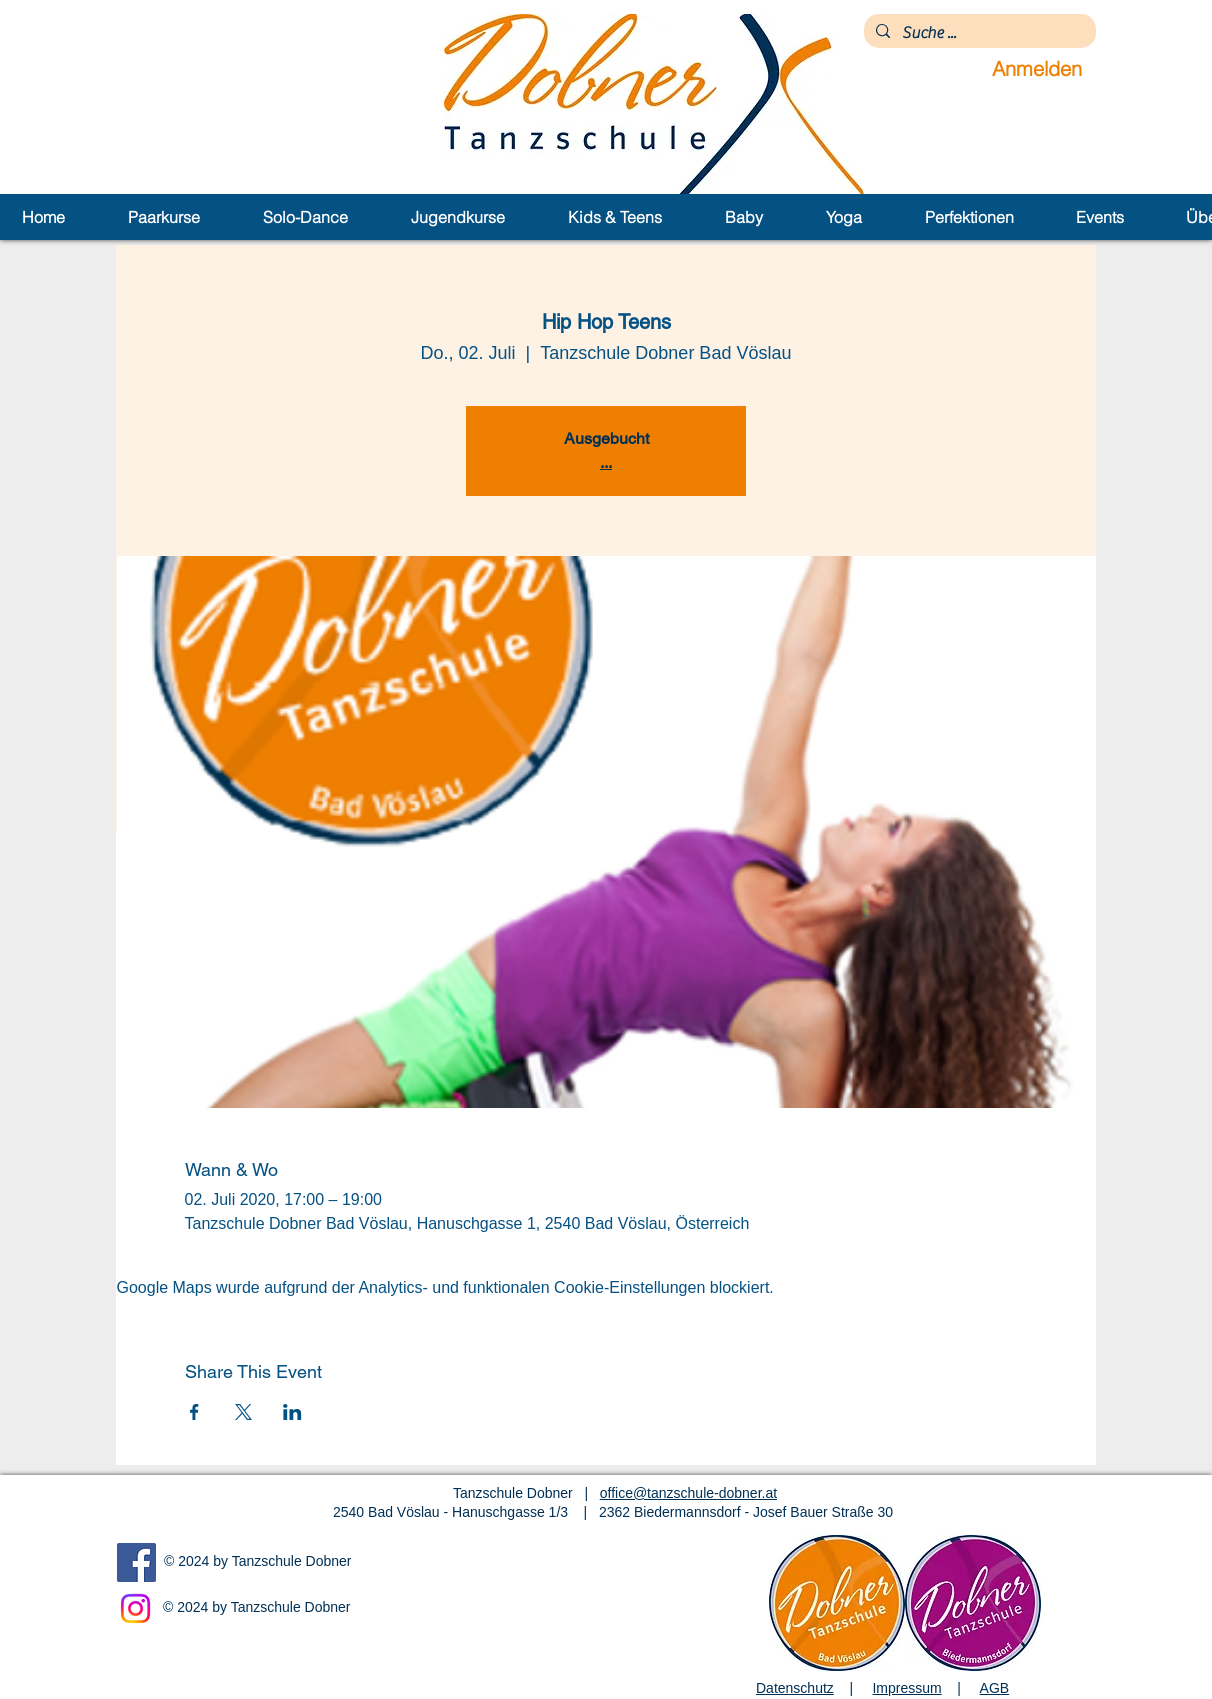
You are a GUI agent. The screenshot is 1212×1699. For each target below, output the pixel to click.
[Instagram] (135, 1608)
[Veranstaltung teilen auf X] (243, 1412)
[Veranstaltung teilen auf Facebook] (194, 1412)
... (606, 462)
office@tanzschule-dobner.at (688, 1493)
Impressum (906, 1688)
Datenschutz (795, 1688)
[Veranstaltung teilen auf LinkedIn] (292, 1412)
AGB (995, 1688)
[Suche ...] (978, 33)
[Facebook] (136, 1562)
